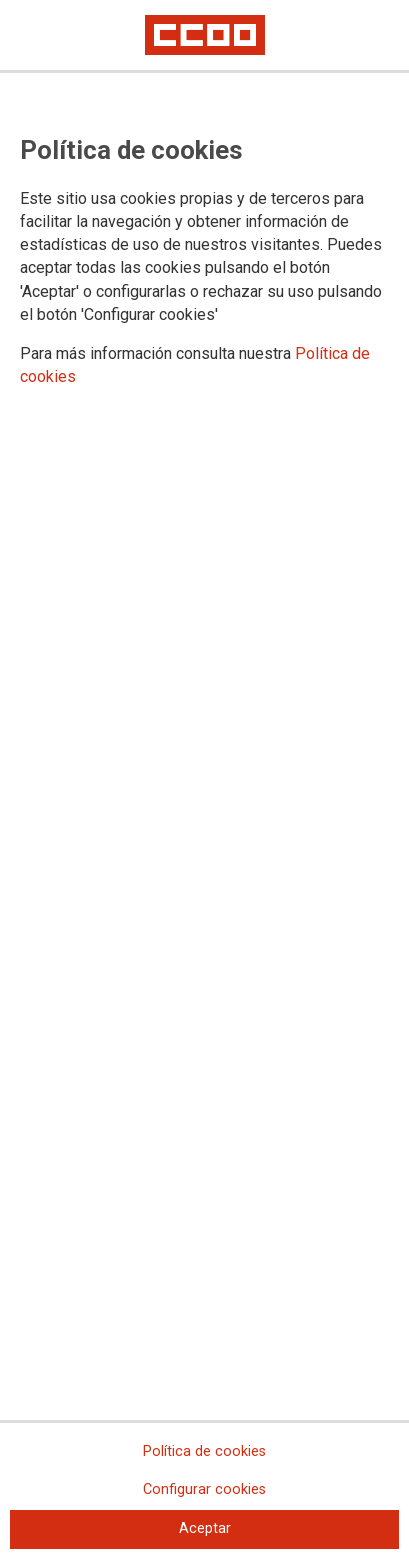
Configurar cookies (204, 1489)
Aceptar (205, 1528)
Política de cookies (204, 1451)
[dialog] (204, 779)
